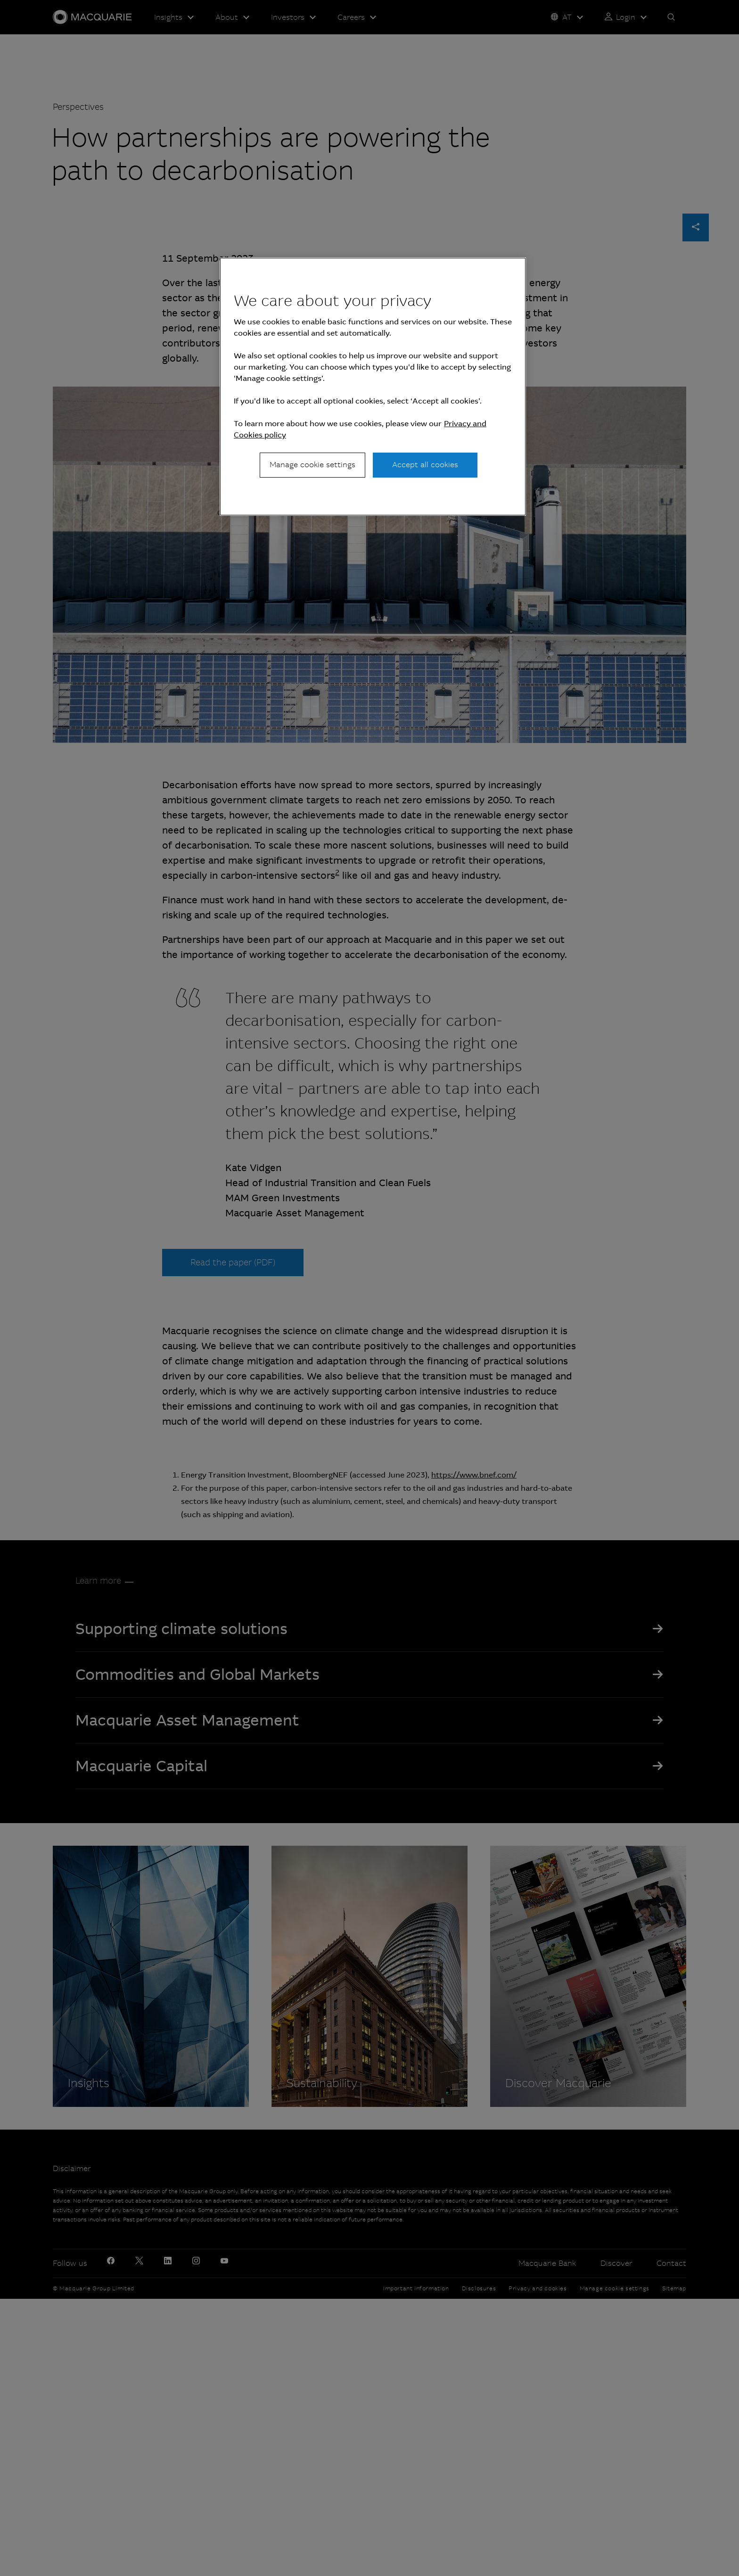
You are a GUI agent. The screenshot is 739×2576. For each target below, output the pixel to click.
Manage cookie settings (312, 465)
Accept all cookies (425, 465)
